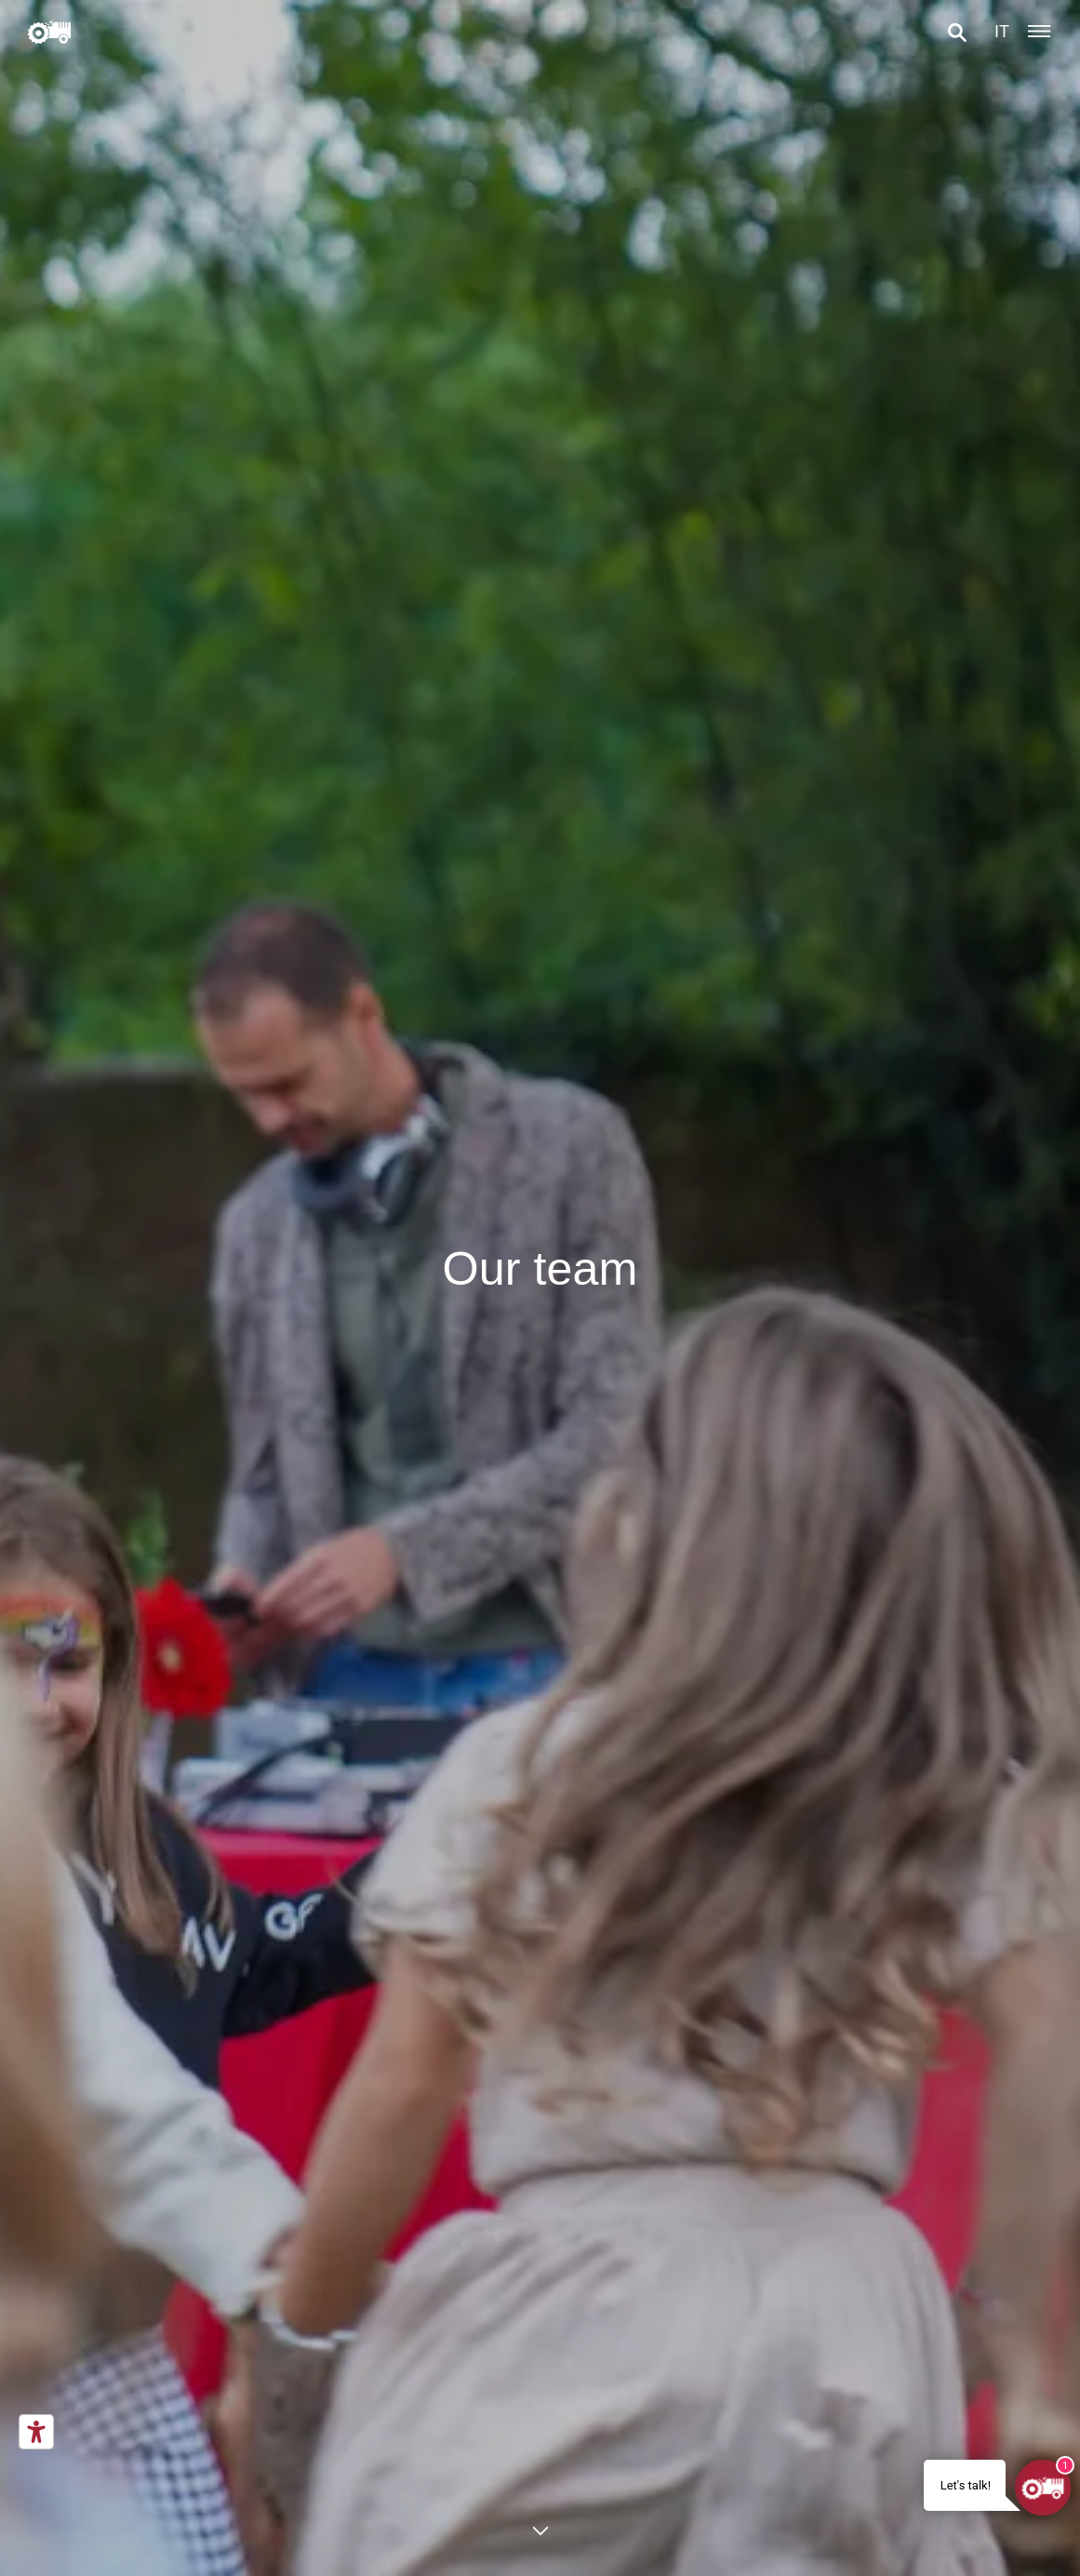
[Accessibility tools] (36, 2431)
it (1001, 31)
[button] (957, 32)
